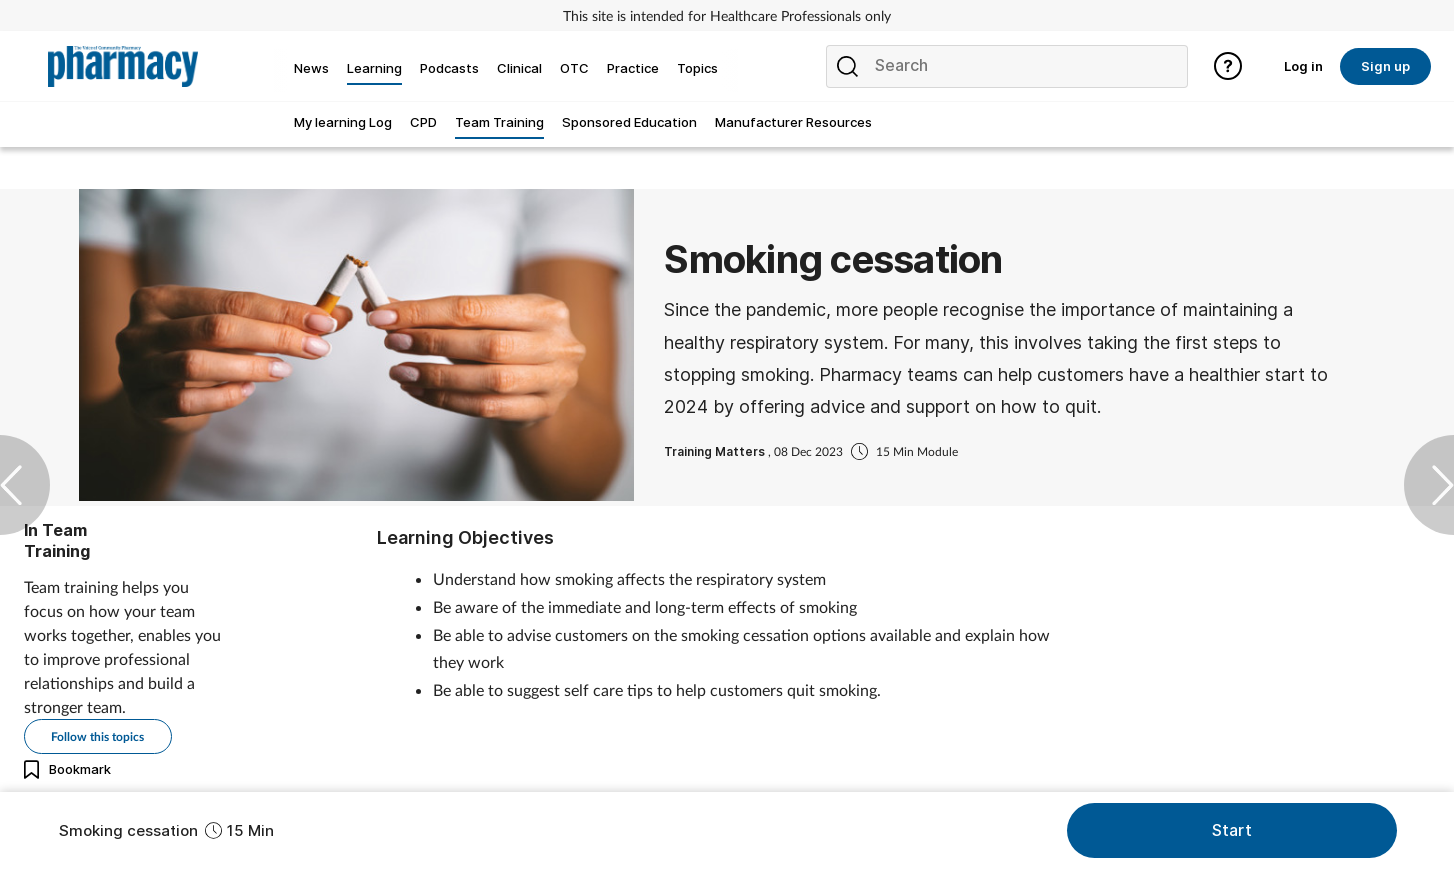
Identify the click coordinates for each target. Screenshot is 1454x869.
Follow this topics (97, 736)
